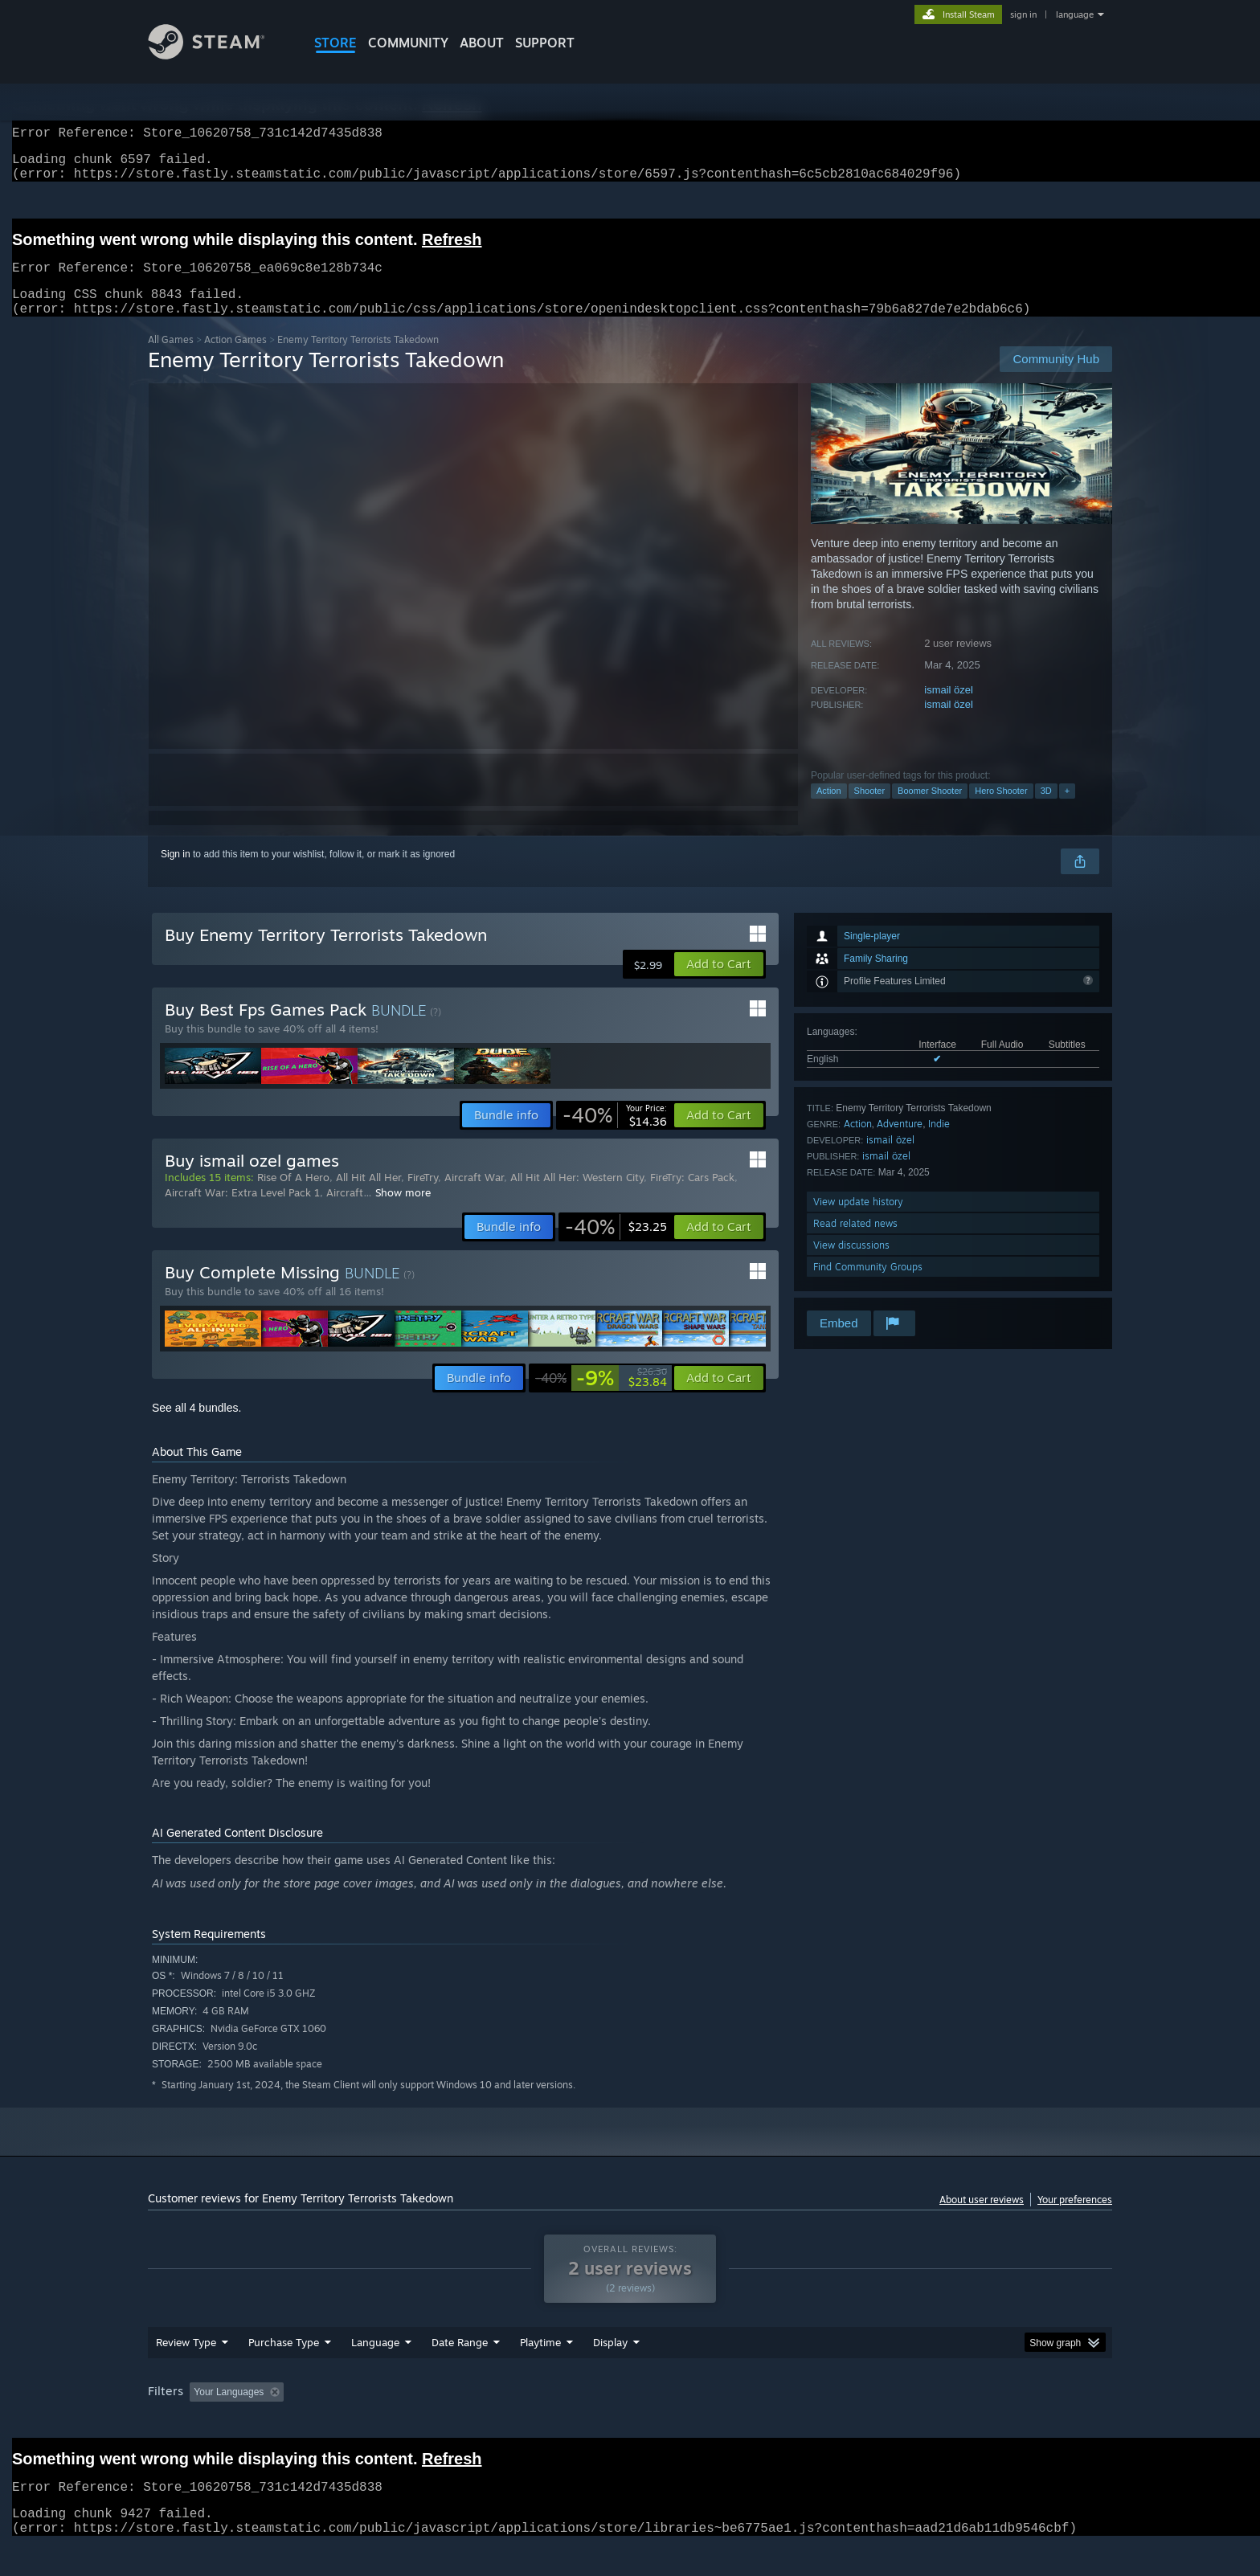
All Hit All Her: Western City (577, 1196)
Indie (939, 1143)
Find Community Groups (867, 1286)
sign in (1023, 14)
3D (1046, 810)
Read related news (855, 1243)
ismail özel (948, 709)
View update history (858, 1221)
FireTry (422, 1196)
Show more (403, 1211)
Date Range (460, 2372)
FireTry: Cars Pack (692, 1196)
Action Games (235, 359)
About (482, 43)
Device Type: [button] (972, 2422)
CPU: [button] (848, 2422)
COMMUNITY (408, 43)
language (1075, 14)
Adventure (899, 1143)
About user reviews (981, 2219)
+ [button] (1067, 810)
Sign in (175, 873)
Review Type (186, 2372)
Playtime (540, 2372)
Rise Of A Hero (293, 1196)
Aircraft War (474, 1196)
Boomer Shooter (930, 810)
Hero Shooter (1001, 810)
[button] (718, 983)
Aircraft (344, 1211)
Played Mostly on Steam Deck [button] (631, 2422)
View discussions (851, 1264)
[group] (630, 2424)
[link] (615, 1134)
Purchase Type (283, 2372)
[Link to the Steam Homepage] (218, 55)
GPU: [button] (902, 2422)
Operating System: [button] (765, 2422)
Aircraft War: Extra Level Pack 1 (242, 1211)
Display (610, 2372)
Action (828, 810)
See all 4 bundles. (196, 1427)
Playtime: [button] (515, 2422)
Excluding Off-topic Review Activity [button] (391, 2422)
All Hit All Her (368, 1196)
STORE (335, 43)
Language (375, 2372)
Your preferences (1074, 2219)
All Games (171, 359)
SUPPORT (545, 43)
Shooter (870, 810)
